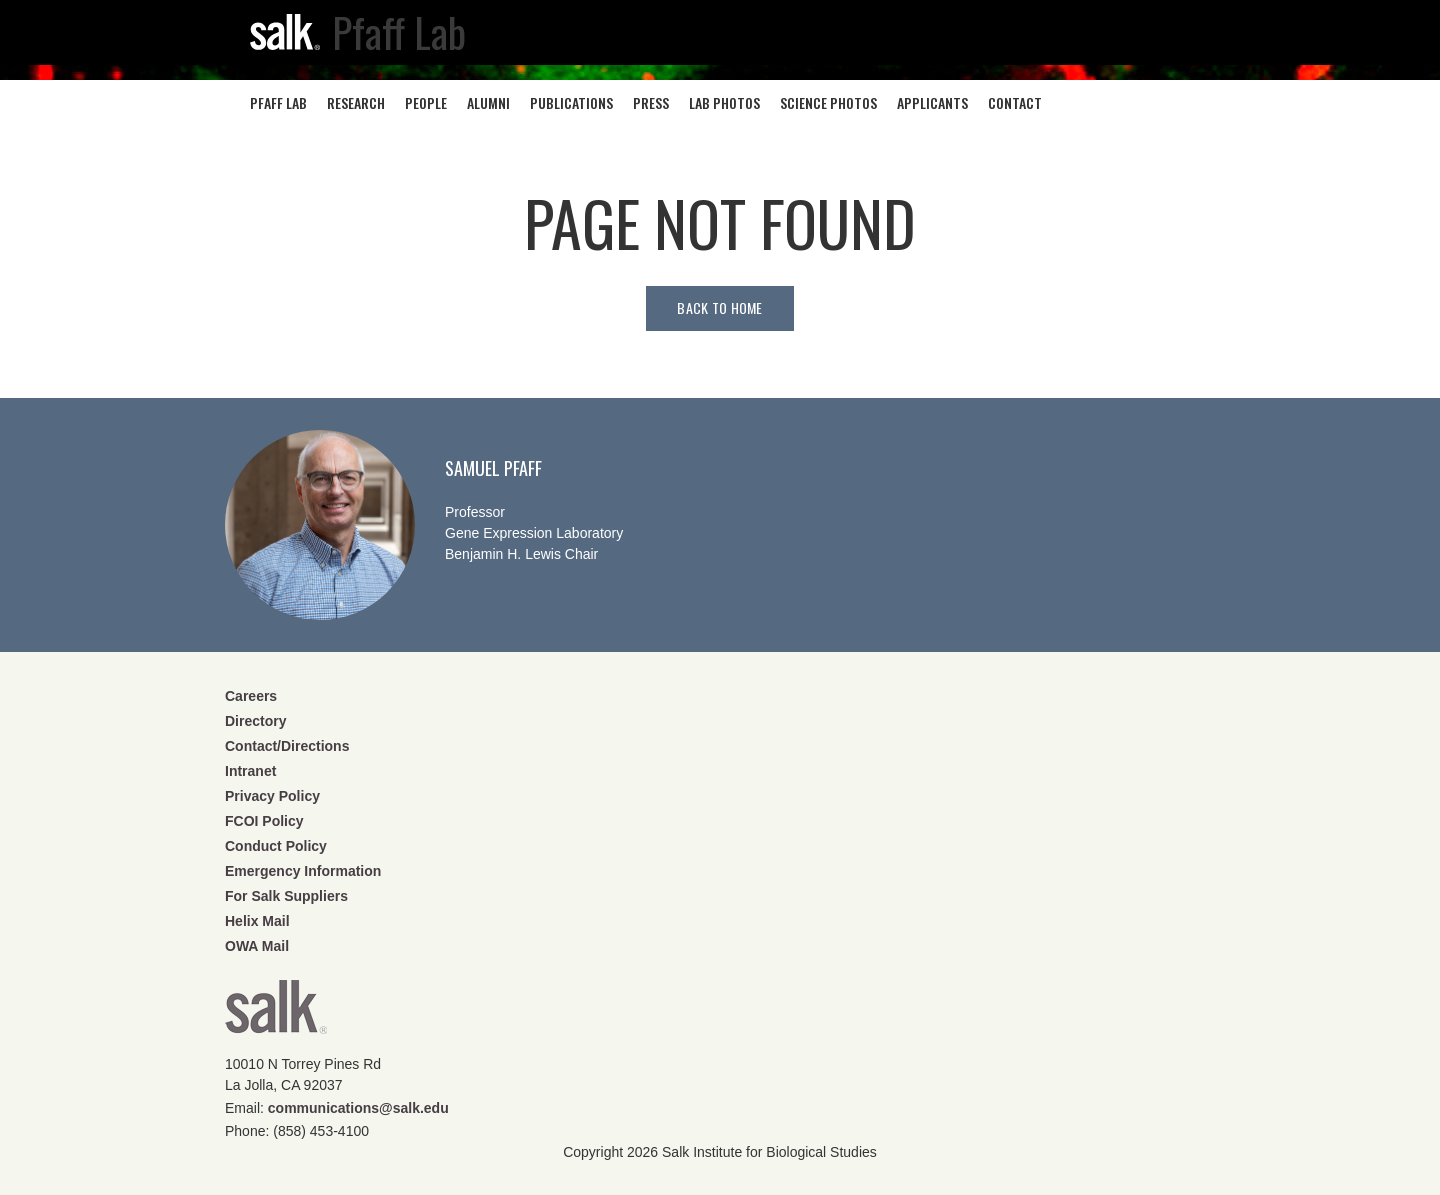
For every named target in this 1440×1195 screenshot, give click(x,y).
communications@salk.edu (358, 1108)
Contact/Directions (287, 746)
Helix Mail (257, 921)
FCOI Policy (264, 821)
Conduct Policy (276, 846)
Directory (255, 721)
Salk (276, 1013)
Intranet (250, 771)
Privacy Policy (272, 796)
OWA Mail (257, 946)
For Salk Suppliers (286, 896)
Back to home (719, 307)
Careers (251, 696)
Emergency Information (303, 871)
